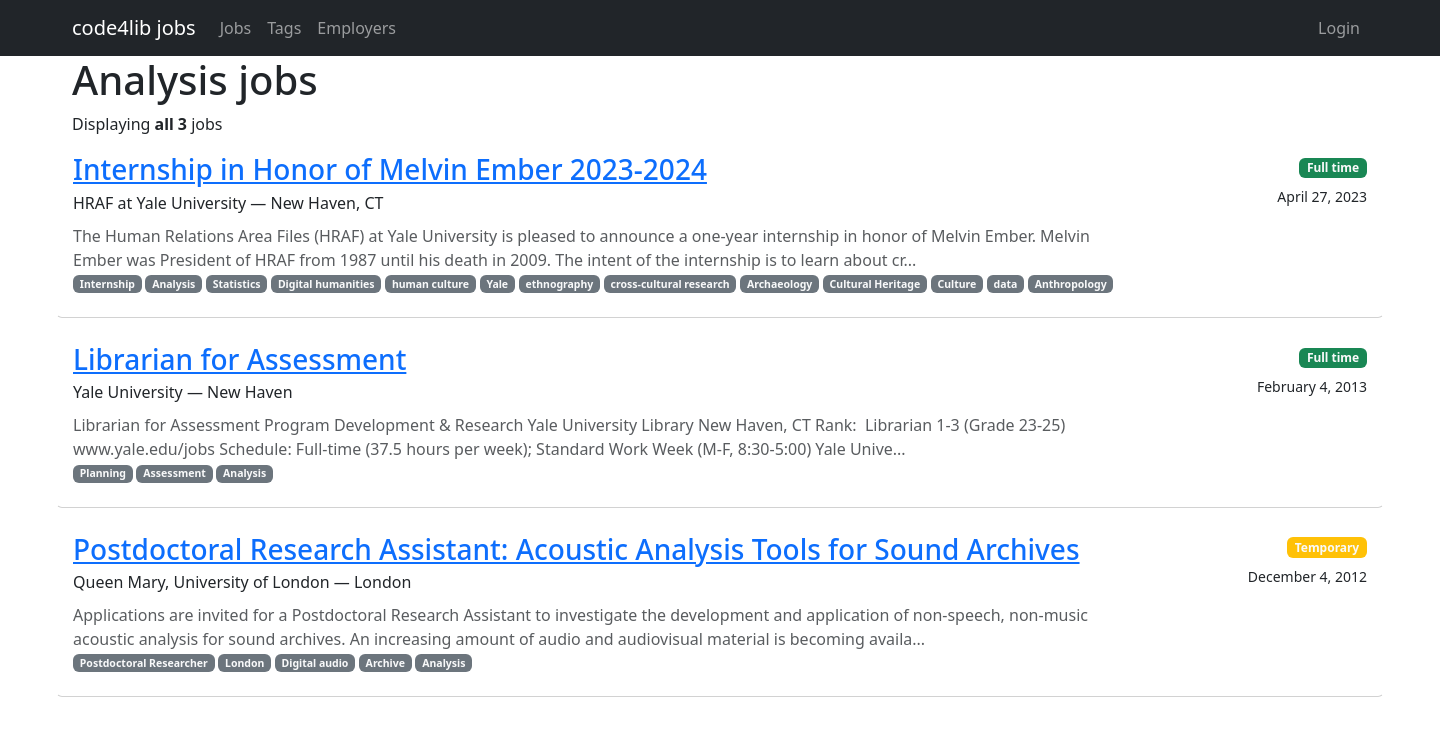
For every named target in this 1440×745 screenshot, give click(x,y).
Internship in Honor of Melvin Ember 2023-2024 (390, 169)
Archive (385, 663)
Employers (356, 28)
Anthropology (1071, 284)
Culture (956, 284)
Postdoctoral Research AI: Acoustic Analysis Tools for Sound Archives (576, 549)
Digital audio (315, 663)
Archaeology (779, 284)
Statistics (237, 284)
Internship (107, 284)
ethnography (559, 284)
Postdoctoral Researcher (144, 663)
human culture (430, 284)
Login (1339, 28)
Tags (284, 28)
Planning (103, 473)
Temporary (1327, 547)
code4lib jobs (134, 27)
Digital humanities (326, 284)
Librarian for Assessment (239, 359)
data (1006, 284)
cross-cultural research (670, 284)
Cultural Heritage (875, 284)
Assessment (174, 473)
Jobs (236, 28)
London (244, 663)
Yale (497, 284)
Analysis (173, 284)
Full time (1333, 167)
